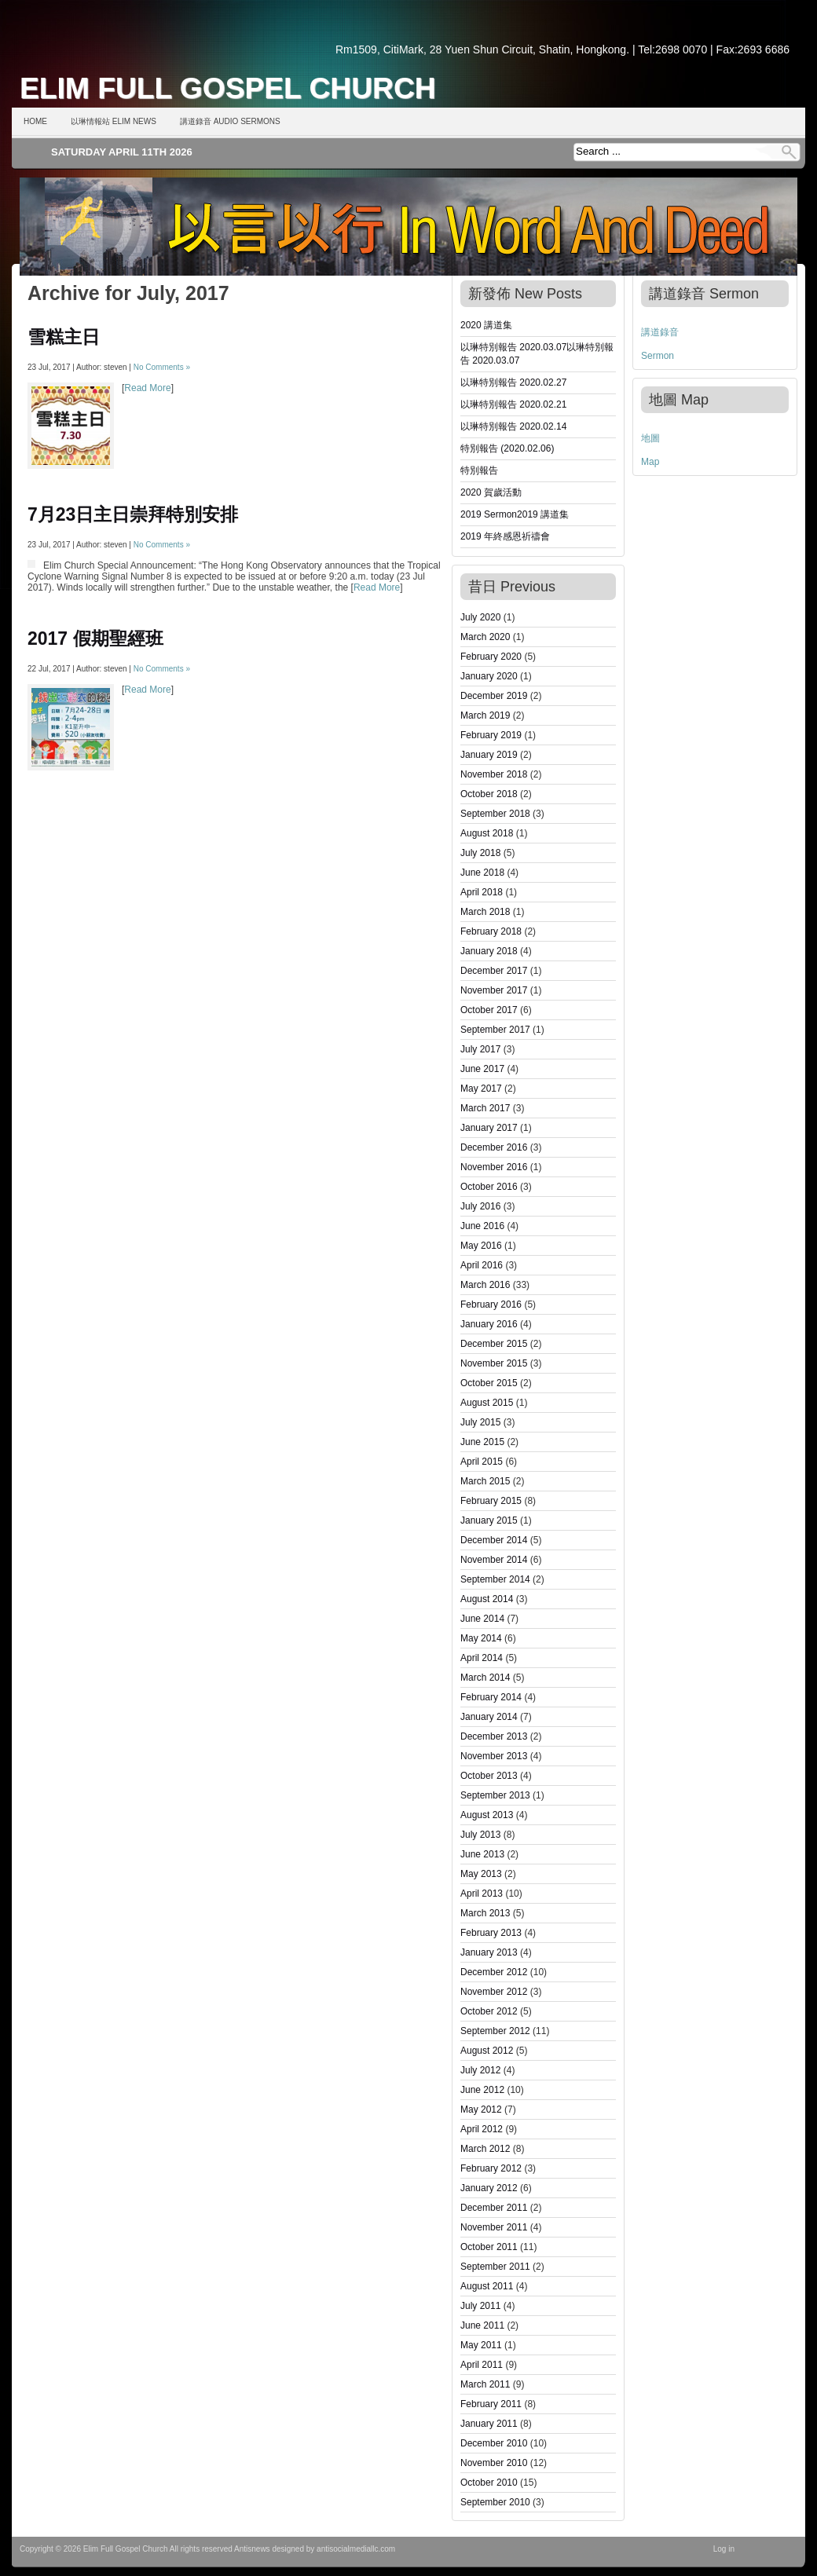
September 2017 (495, 1029)
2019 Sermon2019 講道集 (514, 514)
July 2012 (480, 2070)
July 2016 (480, 1206)
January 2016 (489, 1324)
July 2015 (480, 1422)
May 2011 (481, 2345)
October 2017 (489, 1009)
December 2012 (493, 1972)
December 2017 (493, 970)
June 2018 (482, 872)
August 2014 (486, 1599)
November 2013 (493, 1756)
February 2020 (491, 656)
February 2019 (491, 735)
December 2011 (493, 2207)
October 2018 (489, 794)
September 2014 (495, 1579)
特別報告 (479, 470)
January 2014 (489, 1716)
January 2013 (489, 1952)
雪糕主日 (63, 337)
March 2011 (485, 2384)
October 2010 (489, 2482)
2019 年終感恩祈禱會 (505, 536)
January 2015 (489, 1520)
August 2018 (486, 833)
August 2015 (486, 1402)
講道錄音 (660, 332)
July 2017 (480, 1049)
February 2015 (491, 1500)
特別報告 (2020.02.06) (507, 448)
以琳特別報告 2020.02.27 (513, 382)
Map (650, 461)
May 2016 (481, 1245)
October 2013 (489, 1775)
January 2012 (489, 2188)
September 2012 (495, 2030)
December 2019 (493, 695)
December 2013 (493, 1736)
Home (35, 121)
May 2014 (481, 1638)
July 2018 (480, 852)
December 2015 (493, 1343)
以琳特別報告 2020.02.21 (513, 404)
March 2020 (485, 636)
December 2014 (493, 1540)
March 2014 (485, 1677)
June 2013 (482, 1854)
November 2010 (493, 2462)
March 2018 (485, 911)
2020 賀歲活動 (491, 492)
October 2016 (489, 1186)
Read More (147, 387)
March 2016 (485, 1284)
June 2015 (482, 1441)
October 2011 (489, 2246)
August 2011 (486, 2286)
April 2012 (481, 2129)
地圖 (650, 438)
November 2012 (493, 1991)
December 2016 (493, 1147)
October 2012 (489, 2011)
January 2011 (489, 2423)
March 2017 (485, 1108)
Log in (724, 2549)
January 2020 (489, 676)
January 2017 (489, 1127)
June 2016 (482, 1225)
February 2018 (491, 931)
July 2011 (480, 2305)
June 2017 (482, 1068)
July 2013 (480, 1834)
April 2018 (481, 892)
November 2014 (493, 1559)
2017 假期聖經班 (95, 638)
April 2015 (481, 1461)
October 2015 (489, 1383)
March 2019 (485, 715)
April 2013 (481, 1893)
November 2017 (493, 990)
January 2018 (489, 951)
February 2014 (491, 1697)
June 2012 (482, 2089)
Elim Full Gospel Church (228, 87)
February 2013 (491, 1932)
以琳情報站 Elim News (113, 121)
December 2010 (493, 2443)
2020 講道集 (486, 325)
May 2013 (481, 1873)
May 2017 (481, 1088)
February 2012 (491, 2168)
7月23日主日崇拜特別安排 (132, 514)
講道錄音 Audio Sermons (230, 121)
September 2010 (495, 2502)
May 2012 (481, 2109)
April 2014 (481, 1657)
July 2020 (480, 617)
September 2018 (495, 813)
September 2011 (495, 2266)
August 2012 (486, 2050)
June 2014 (482, 1618)
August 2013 (486, 1814)
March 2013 (485, 1913)
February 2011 (491, 2404)
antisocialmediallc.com (356, 2549)
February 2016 (491, 1304)
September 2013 (495, 1795)
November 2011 (493, 2227)
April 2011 (481, 2364)
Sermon (657, 355)
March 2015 (485, 1481)
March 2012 (485, 2148)
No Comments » (162, 367)
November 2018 (493, 774)
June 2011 (482, 2325)
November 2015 (493, 1363)
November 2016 (493, 1167)
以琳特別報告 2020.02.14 (513, 426)
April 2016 (481, 1265)
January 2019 (489, 754)
